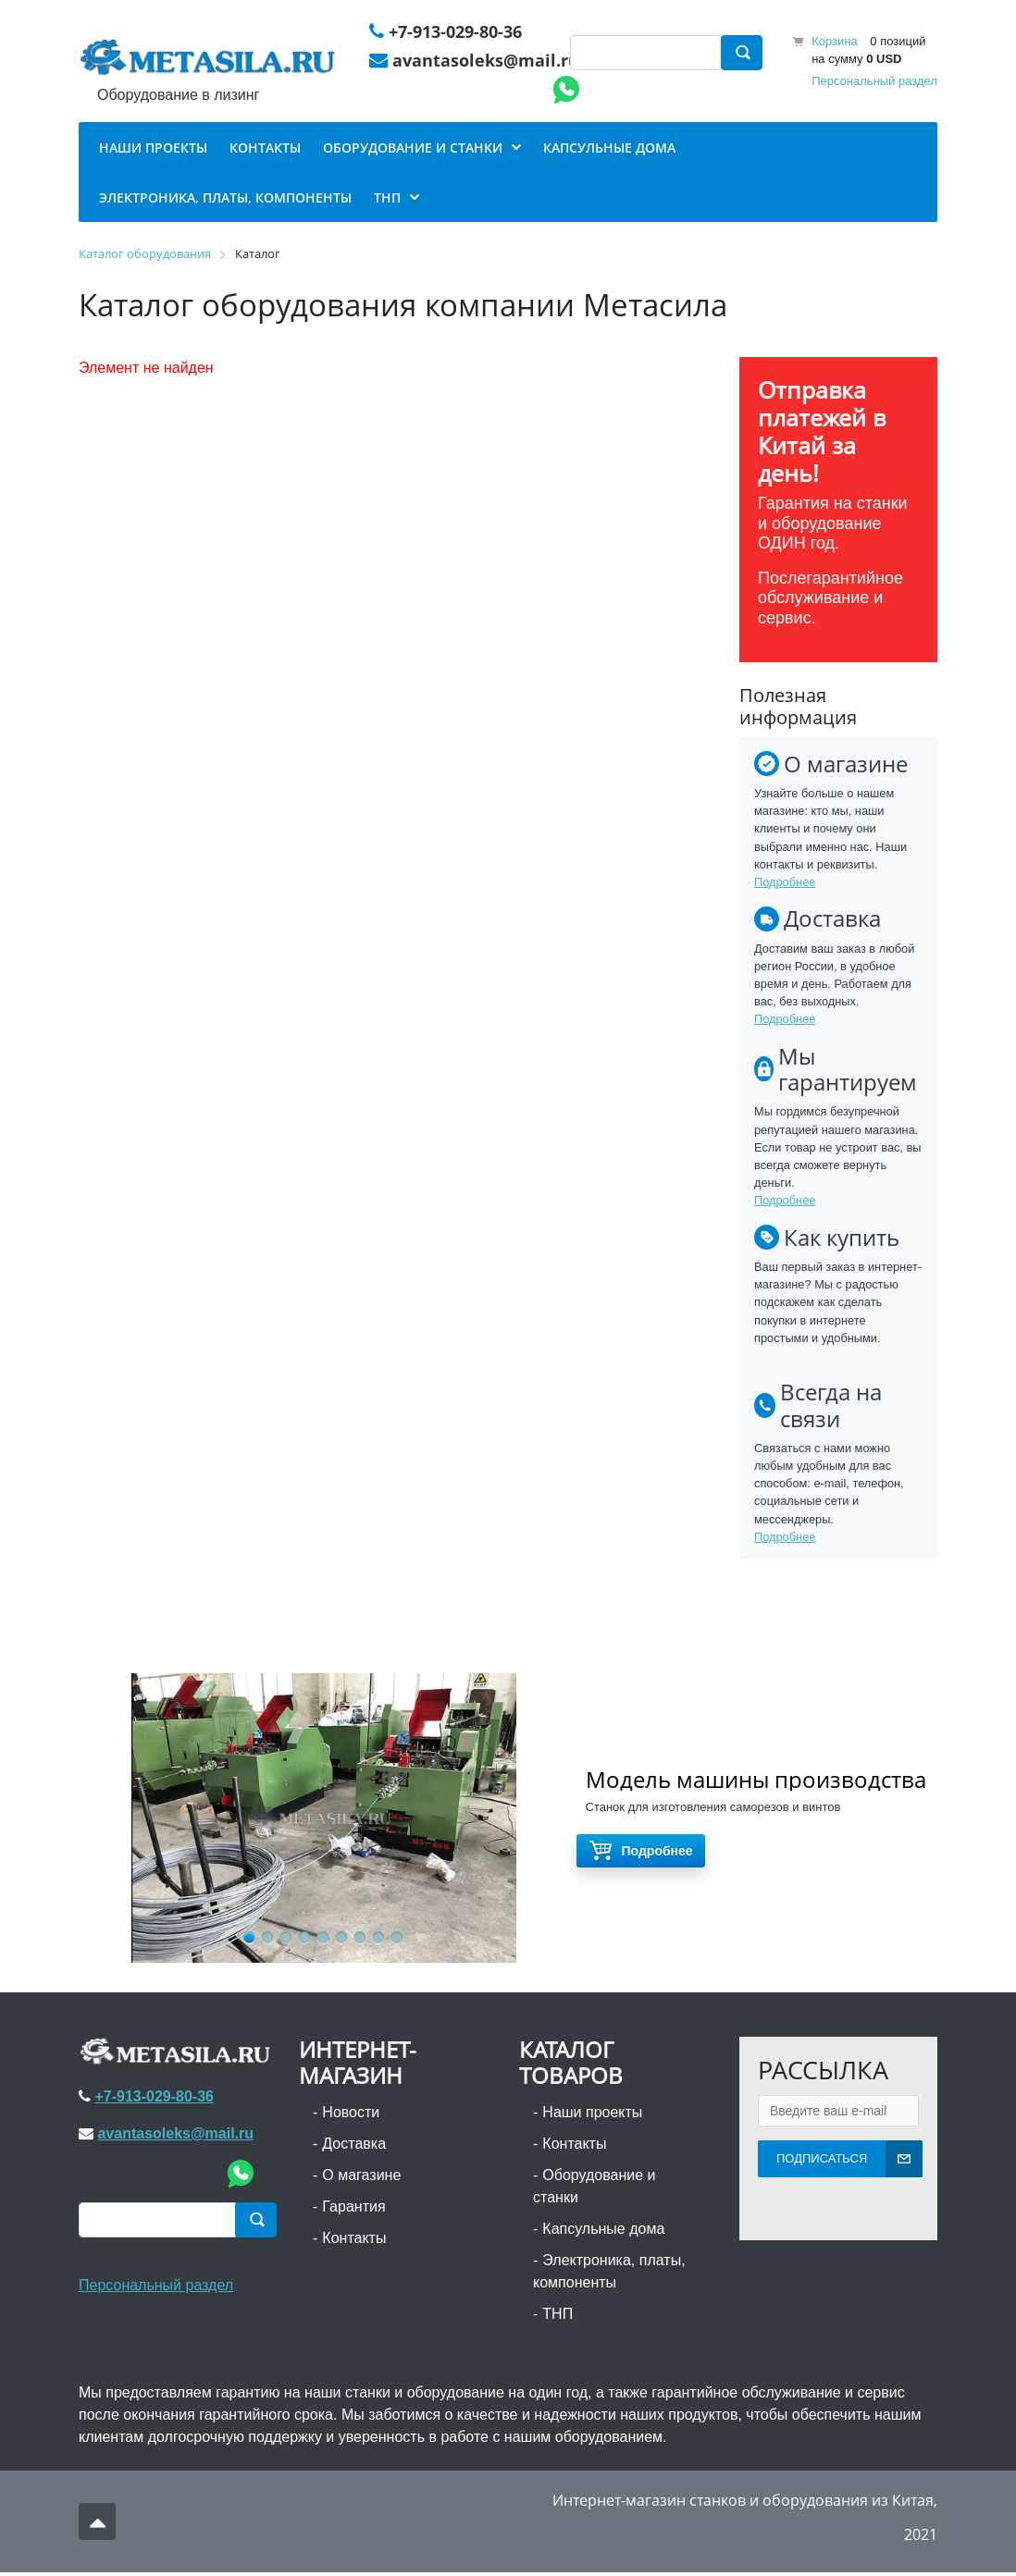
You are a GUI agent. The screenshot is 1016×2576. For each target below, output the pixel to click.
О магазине (361, 2178)
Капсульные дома (603, 2231)
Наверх (97, 2524)
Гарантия (353, 2209)
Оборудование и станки (594, 2189)
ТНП (557, 2316)
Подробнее (784, 886)
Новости (350, 2115)
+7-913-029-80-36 (456, 32)
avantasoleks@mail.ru (486, 62)
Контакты (354, 2241)
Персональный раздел (874, 82)
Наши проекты (592, 2115)
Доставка (354, 2146)
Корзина (835, 42)
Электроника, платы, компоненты (609, 2274)
